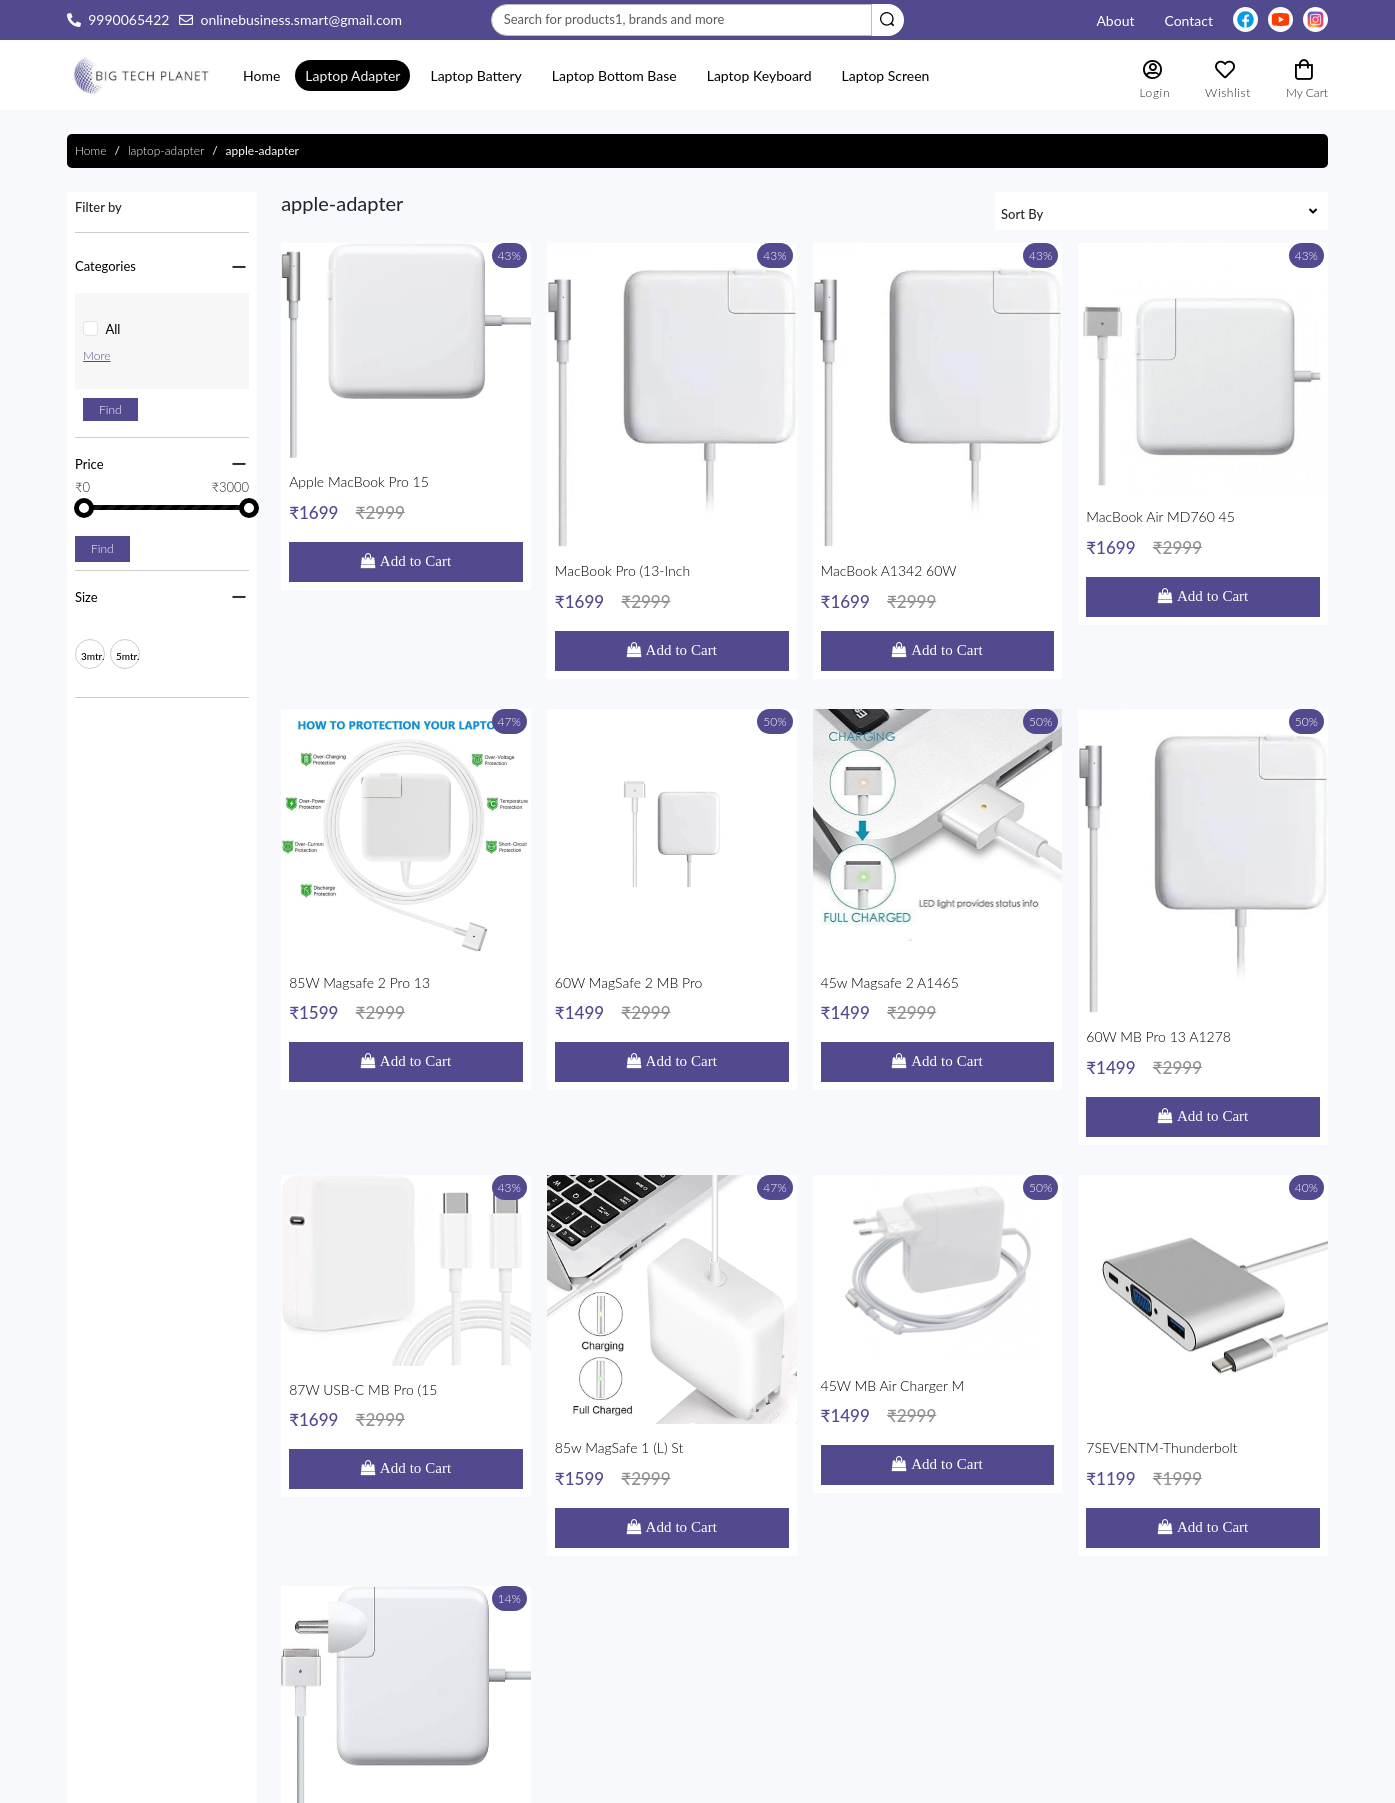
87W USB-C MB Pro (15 (406, 1086)
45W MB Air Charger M (938, 1086)
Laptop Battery (475, 75)
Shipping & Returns (771, 1628)
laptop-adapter (166, 150)
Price (89, 464)
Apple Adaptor (406, 1408)
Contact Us (747, 1718)
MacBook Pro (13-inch (672, 443)
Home (261, 75)
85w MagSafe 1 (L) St (672, 1086)
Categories (105, 266)
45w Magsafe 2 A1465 (938, 765)
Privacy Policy (755, 1673)
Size (86, 597)
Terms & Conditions (773, 1650)
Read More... (163, 1715)
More (97, 355)
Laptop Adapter (352, 75)
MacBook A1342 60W (938, 443)
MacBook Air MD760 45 (1203, 443)
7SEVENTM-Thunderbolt (1203, 1086)
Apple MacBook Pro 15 (406, 443)
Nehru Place (449, 1631)
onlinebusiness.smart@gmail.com (301, 19)
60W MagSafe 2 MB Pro (672, 765)
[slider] (84, 508)
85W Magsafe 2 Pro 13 (406, 765)
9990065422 (128, 19)
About (1115, 20)
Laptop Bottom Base (614, 75)
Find (110, 409)
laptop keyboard (759, 75)
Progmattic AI (644, 1782)
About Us (742, 1695)
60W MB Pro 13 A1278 (1203, 765)
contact (1188, 20)
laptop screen (886, 75)
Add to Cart (413, 505)
